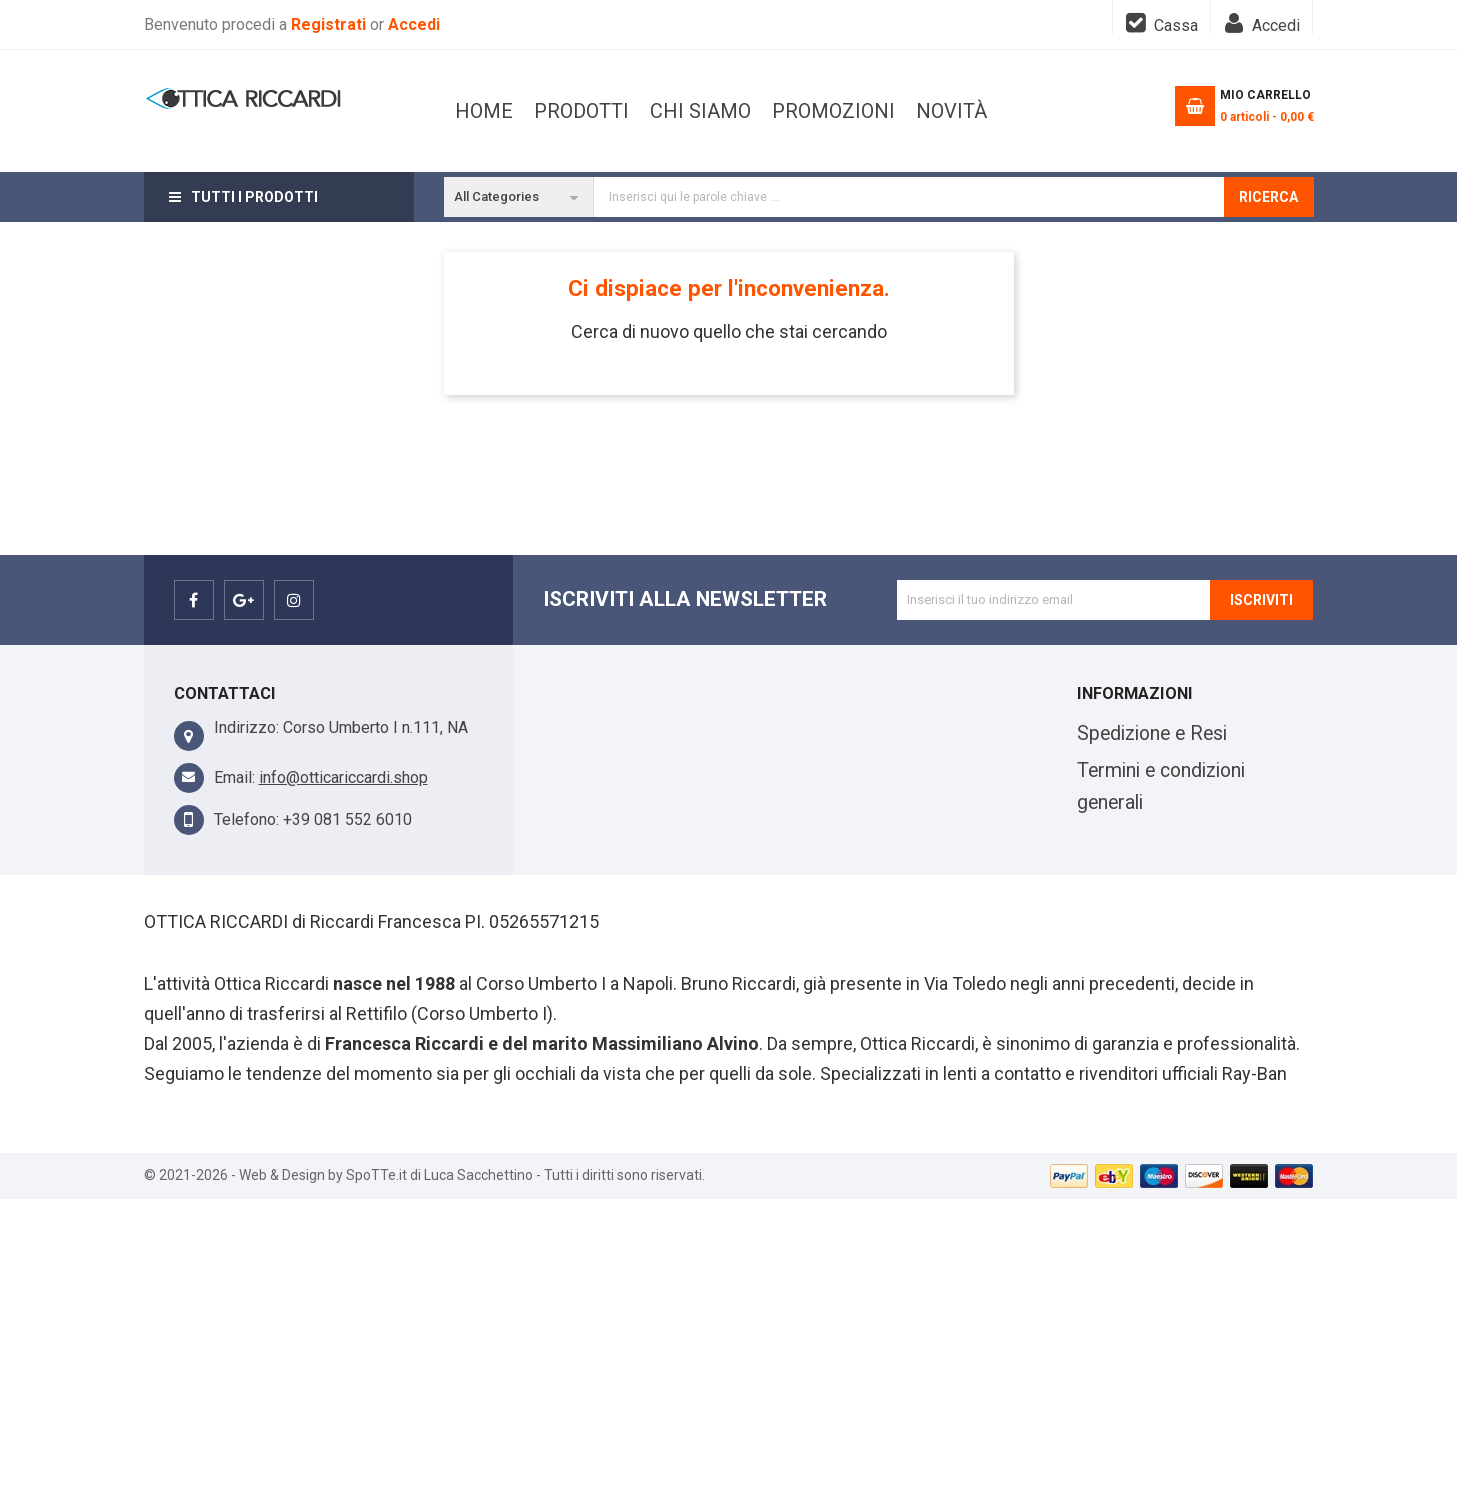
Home (484, 111)
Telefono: (246, 819)
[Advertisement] (729, 1339)
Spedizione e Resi (1152, 733)
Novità (569, 111)
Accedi (414, 24)
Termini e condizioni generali (1161, 786)
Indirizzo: (246, 727)
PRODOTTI (942, 111)
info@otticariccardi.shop (343, 777)
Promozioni (687, 111)
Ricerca (1268, 197)
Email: (234, 777)
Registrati (330, 24)
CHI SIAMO (820, 111)
